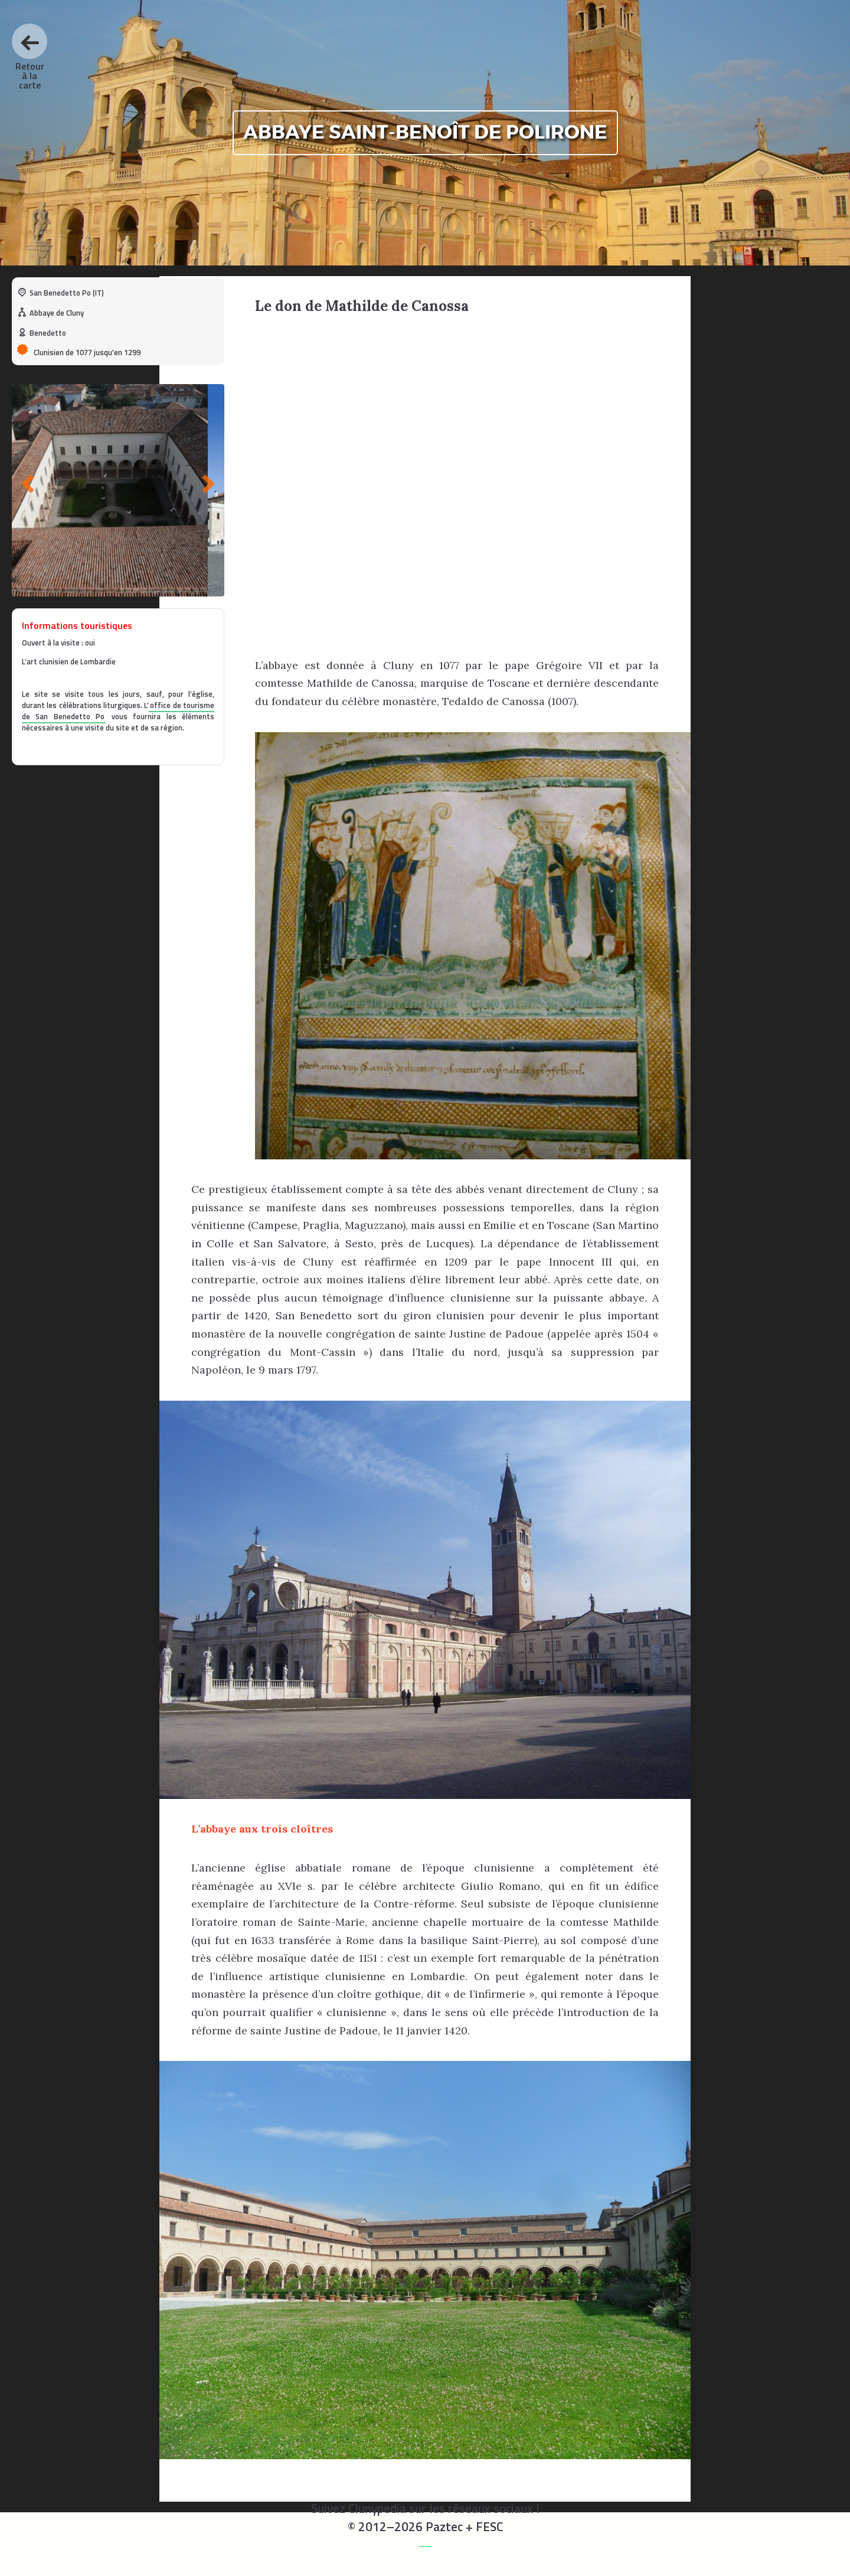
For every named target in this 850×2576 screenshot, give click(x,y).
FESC (489, 2526)
